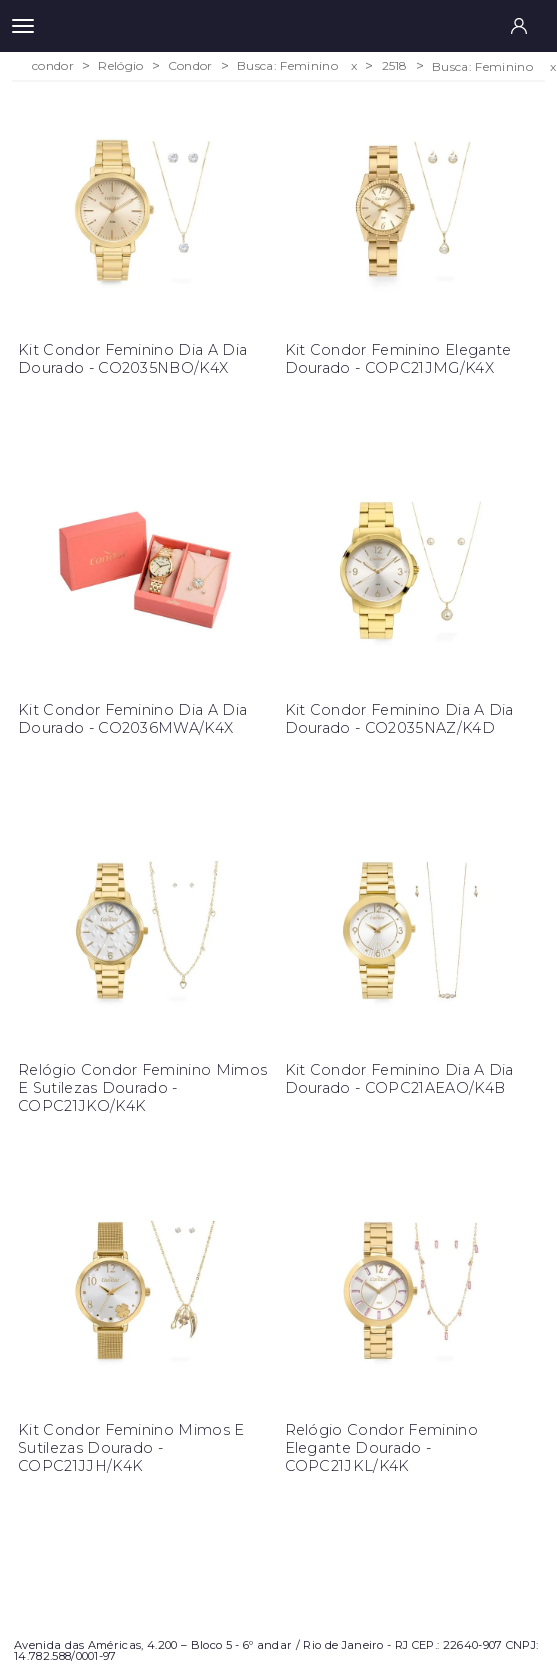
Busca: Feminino (287, 66)
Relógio (120, 66)
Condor (190, 66)
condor (53, 66)
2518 (395, 66)
